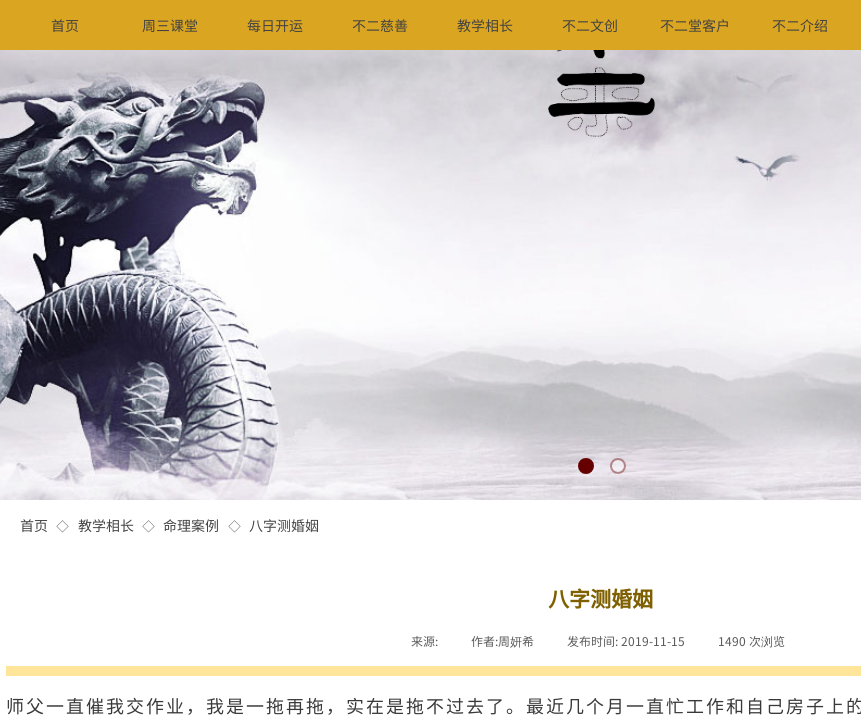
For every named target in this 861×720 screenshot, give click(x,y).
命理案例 (191, 525)
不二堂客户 (695, 25)
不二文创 (590, 25)
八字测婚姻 (284, 525)
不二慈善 (380, 25)
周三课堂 (170, 25)
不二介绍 (800, 25)
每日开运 (275, 25)
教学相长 (106, 525)
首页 (34, 525)
